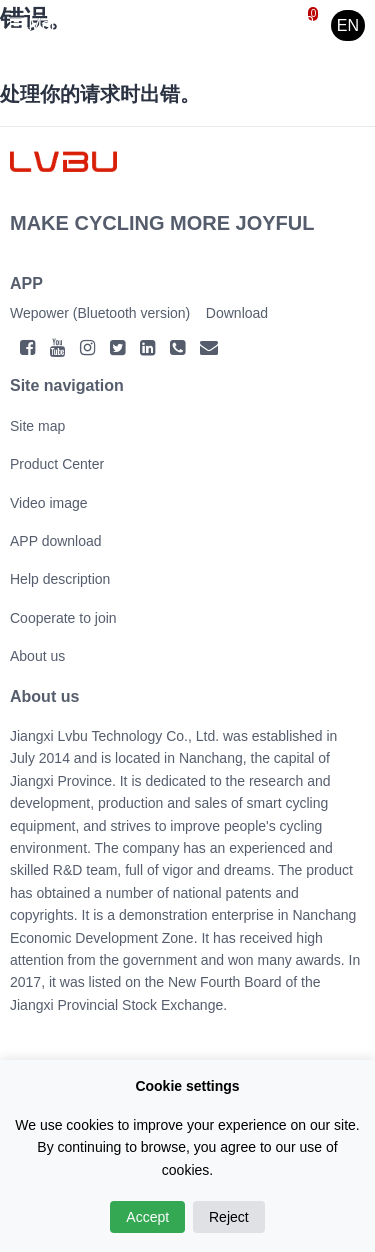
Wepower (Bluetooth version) (100, 313)
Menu (39, 24)
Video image (49, 503)
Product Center (57, 464)
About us (37, 656)
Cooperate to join (63, 618)
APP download (56, 541)
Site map (37, 426)
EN (348, 25)
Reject (229, 1217)
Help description (60, 579)
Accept (147, 1217)
